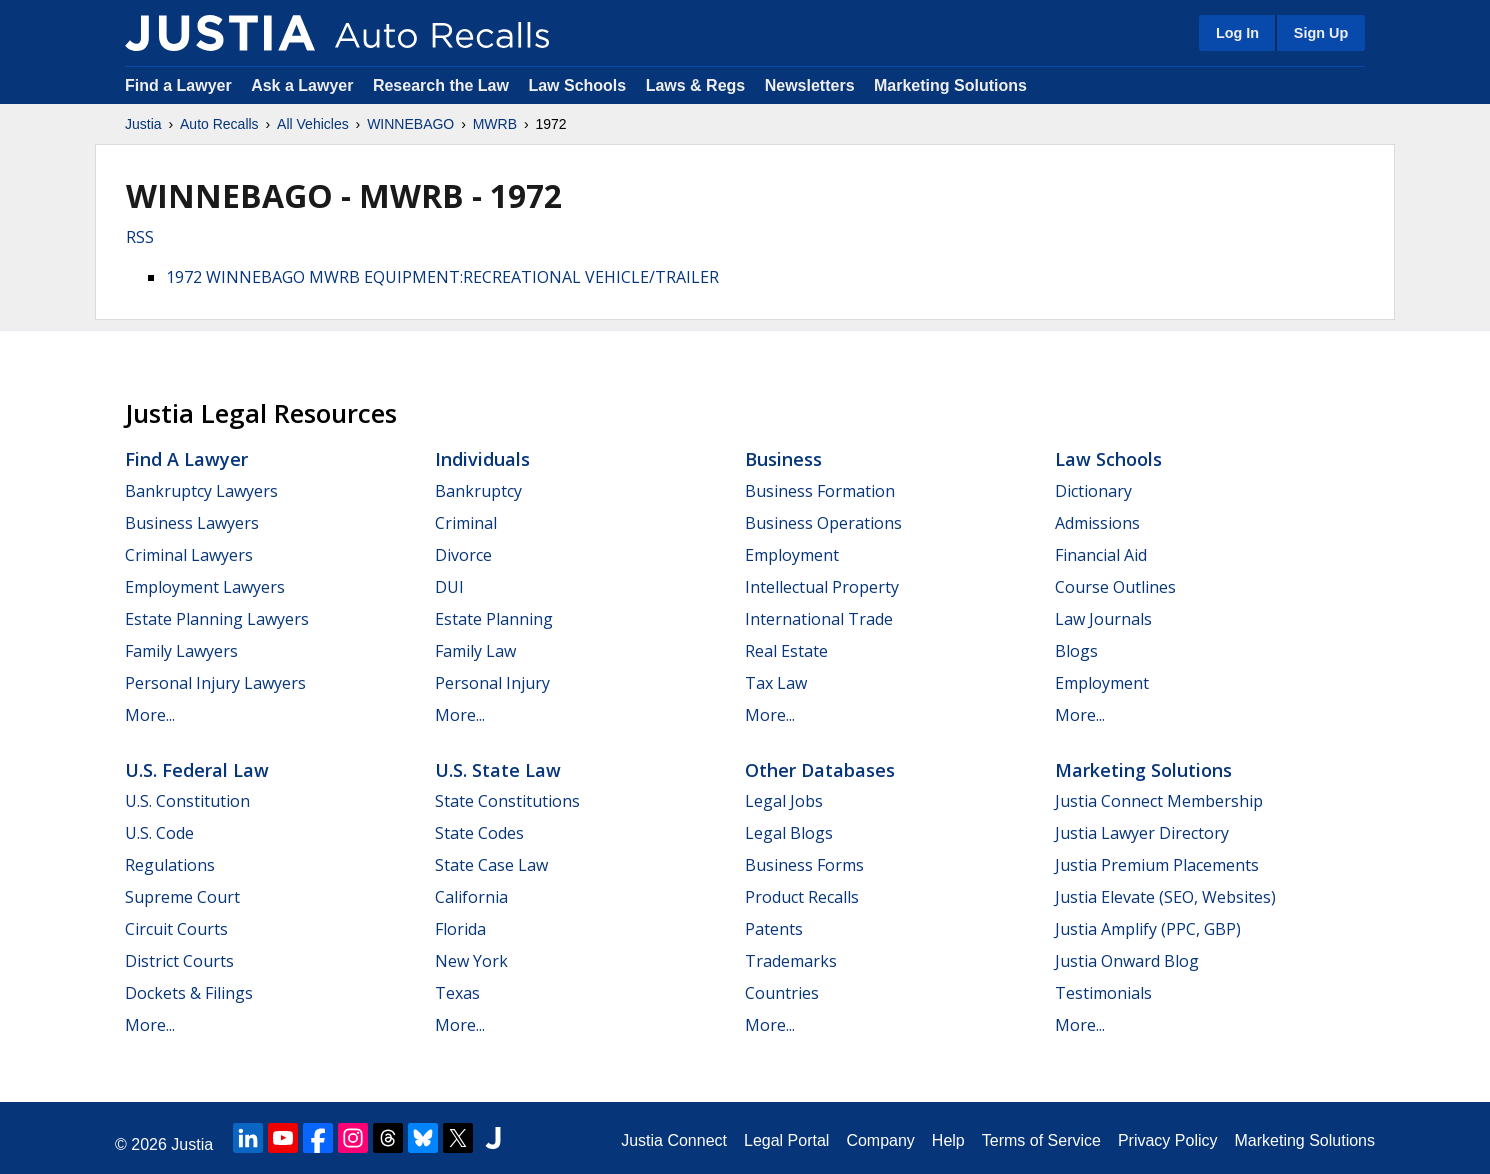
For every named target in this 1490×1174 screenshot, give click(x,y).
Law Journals (1103, 619)
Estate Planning (494, 619)
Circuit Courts (176, 929)
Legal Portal (786, 1140)
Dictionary (1093, 491)
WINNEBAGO (410, 124)
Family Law (475, 651)
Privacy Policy (1168, 1140)
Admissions (1097, 523)
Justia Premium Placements (1157, 865)
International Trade (819, 619)
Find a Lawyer (178, 85)
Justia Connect (674, 1140)
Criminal (466, 523)
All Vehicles (313, 124)
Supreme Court (182, 897)
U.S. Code (159, 833)
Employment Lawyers (205, 587)
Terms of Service (1041, 1140)
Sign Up (1321, 33)
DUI (449, 587)
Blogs (1076, 651)
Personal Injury (492, 683)
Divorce (463, 555)
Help (948, 1140)
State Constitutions (507, 801)
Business (783, 459)
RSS (140, 237)
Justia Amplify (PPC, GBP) (1148, 929)
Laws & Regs (696, 85)
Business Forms (804, 865)
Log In (1237, 33)
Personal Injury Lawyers (215, 683)
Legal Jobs (784, 801)
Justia (143, 124)
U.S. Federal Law (197, 770)
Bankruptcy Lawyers (201, 491)
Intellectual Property (822, 587)
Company (880, 1140)
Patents (774, 929)
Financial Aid (1101, 555)
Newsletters (810, 85)
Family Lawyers (181, 651)
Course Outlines (1115, 587)
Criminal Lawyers (189, 555)
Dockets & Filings (189, 993)
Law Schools (577, 85)
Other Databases (820, 770)
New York (471, 961)
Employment (792, 555)
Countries (782, 993)
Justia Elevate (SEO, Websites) (1165, 897)
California (471, 897)
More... (150, 715)
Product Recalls (802, 897)
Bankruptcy (478, 491)
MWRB (495, 124)
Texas (457, 993)
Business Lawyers (192, 523)
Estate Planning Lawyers (217, 619)
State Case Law (491, 865)
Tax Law (776, 683)
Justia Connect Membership (1159, 801)
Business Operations (823, 523)
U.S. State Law (498, 770)
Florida (460, 929)
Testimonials (1103, 993)
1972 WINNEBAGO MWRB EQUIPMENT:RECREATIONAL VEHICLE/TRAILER (442, 277)
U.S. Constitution (187, 801)
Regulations (170, 865)
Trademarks (791, 961)
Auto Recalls (219, 124)
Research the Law (441, 85)
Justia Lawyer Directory (1142, 833)
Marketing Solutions (950, 85)
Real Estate (786, 651)
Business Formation (820, 491)
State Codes (479, 833)
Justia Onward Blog (1127, 961)
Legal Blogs (789, 833)
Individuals (482, 459)
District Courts (179, 961)
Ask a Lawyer (304, 85)
